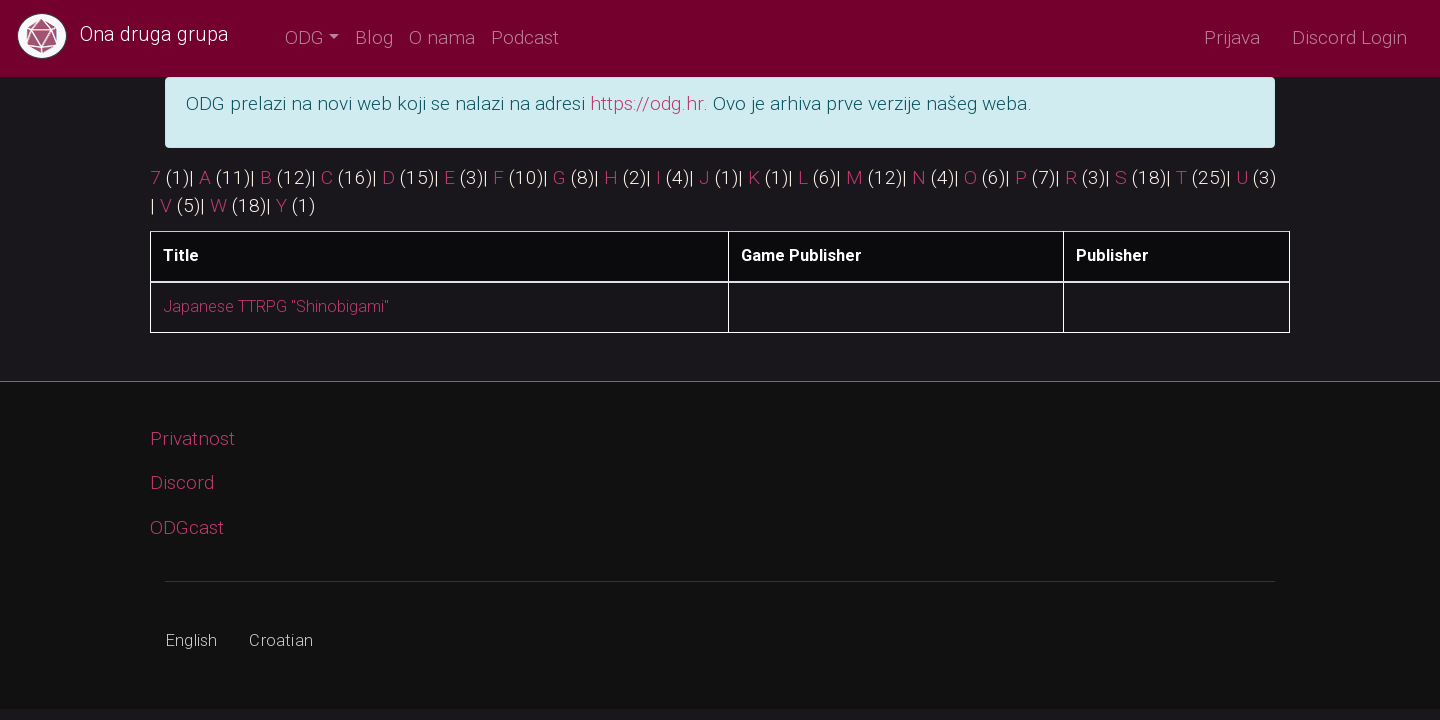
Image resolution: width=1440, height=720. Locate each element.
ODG (304, 37)
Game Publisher (801, 255)
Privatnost (192, 438)
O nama (442, 37)
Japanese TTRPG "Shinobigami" (276, 306)
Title (181, 255)
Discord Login (1349, 37)
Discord (182, 482)
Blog (374, 37)
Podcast (525, 37)
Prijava (1232, 37)
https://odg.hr (646, 103)
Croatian (281, 640)
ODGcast (187, 527)
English (191, 640)
